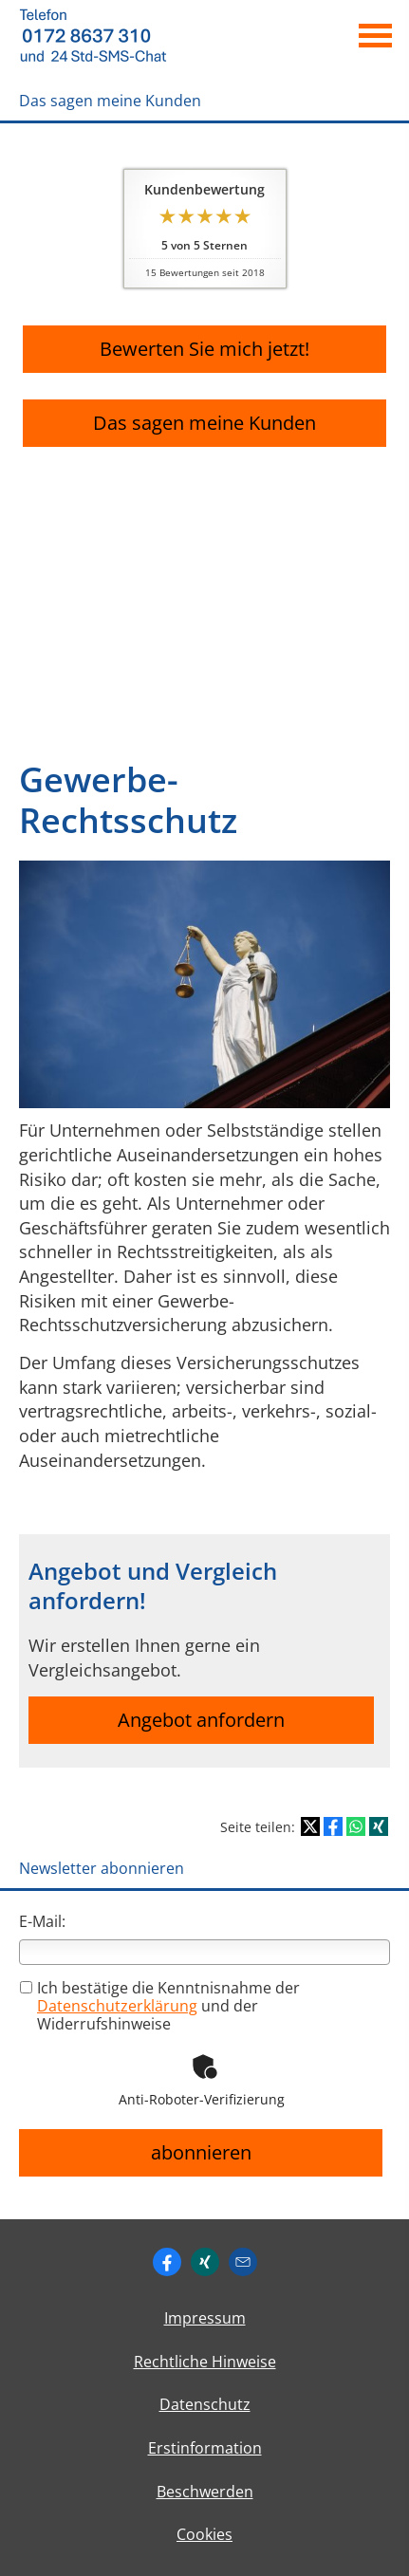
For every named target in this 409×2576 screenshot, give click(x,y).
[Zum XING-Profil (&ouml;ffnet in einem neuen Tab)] (205, 2262)
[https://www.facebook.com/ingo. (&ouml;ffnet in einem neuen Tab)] (167, 2262)
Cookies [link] (204, 2534)
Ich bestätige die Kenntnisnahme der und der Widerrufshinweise (160, 2005)
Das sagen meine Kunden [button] (204, 423)
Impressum (205, 2317)
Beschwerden (205, 2491)
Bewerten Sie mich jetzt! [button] (204, 348)
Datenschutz (205, 2404)
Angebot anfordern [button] (201, 1720)
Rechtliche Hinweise (205, 2361)
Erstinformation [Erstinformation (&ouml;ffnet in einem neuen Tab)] (205, 2447)
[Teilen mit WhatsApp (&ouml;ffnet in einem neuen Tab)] (355, 1826)
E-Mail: (42, 1921)
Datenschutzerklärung (117, 2005)
